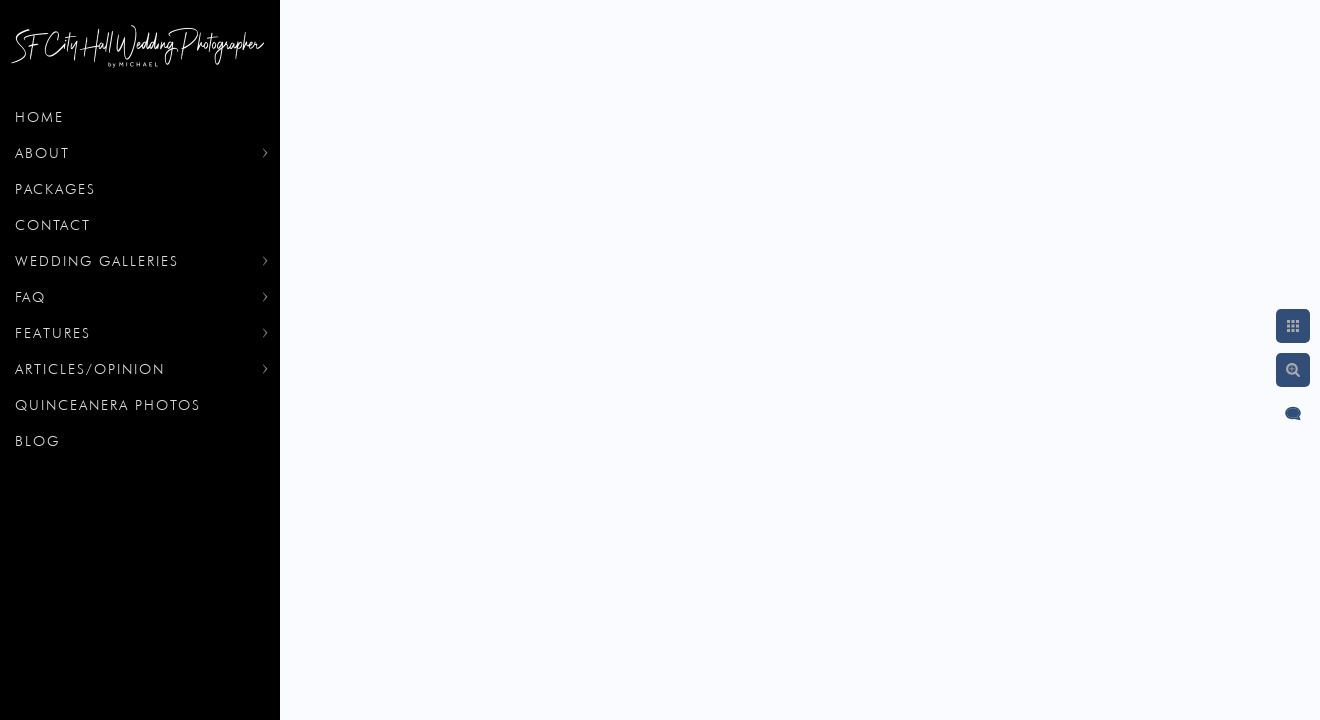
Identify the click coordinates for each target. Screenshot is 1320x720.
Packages (55, 189)
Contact (53, 225)
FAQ (30, 297)
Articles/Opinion (90, 369)
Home (39, 117)
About (42, 153)
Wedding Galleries (97, 261)
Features (53, 333)
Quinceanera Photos (108, 405)
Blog (37, 441)
